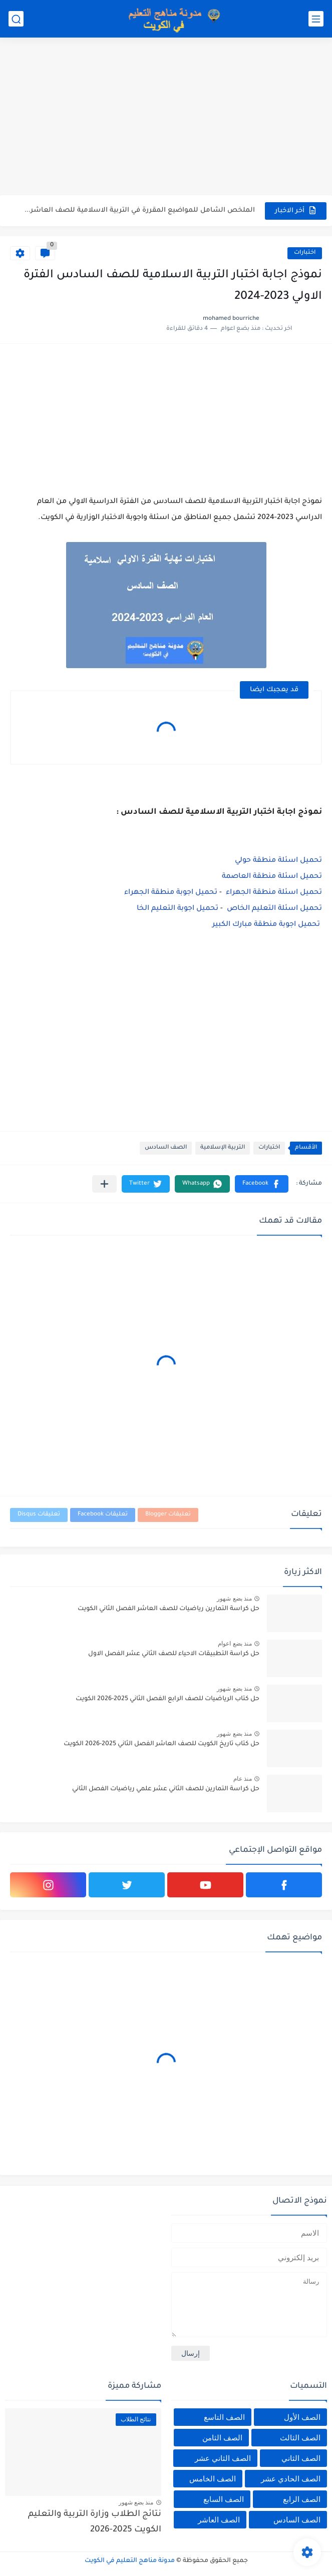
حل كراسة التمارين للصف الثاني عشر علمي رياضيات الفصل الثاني (165, 1789)
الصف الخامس (212, 2478)
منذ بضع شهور (234, 1598)
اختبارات (304, 253)
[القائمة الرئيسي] (315, 19)
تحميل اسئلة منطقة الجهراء (274, 893)
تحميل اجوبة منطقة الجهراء (170, 893)
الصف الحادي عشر (290, 2478)
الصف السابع (223, 2499)
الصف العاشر (219, 2519)
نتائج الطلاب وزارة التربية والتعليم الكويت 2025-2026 (94, 2522)
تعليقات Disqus (39, 1514)
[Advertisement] (166, 118)
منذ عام (242, 1778)
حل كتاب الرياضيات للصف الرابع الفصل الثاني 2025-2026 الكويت (167, 1699)
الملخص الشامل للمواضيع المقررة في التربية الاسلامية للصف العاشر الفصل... (139, 210)
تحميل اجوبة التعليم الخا (177, 909)
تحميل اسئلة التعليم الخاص (274, 909)
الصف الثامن (222, 2437)
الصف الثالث (300, 2437)
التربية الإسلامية (222, 1148)
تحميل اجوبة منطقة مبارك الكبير (267, 925)
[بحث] (16, 19)
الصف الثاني (300, 2458)
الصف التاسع (224, 2417)
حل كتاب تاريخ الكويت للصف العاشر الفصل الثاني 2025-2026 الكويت (161, 1744)
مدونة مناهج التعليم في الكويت (130, 2560)
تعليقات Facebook (103, 1514)
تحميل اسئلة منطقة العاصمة (272, 877)
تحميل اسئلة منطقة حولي (278, 861)
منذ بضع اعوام (235, 1643)
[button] (261, 1184)
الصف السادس (166, 1148)
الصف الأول (302, 2417)
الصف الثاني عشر (223, 2458)
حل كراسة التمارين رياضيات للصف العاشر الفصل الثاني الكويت (168, 1609)
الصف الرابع (301, 2499)
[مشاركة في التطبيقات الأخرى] (104, 1184)
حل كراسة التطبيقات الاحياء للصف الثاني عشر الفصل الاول (173, 1654)
